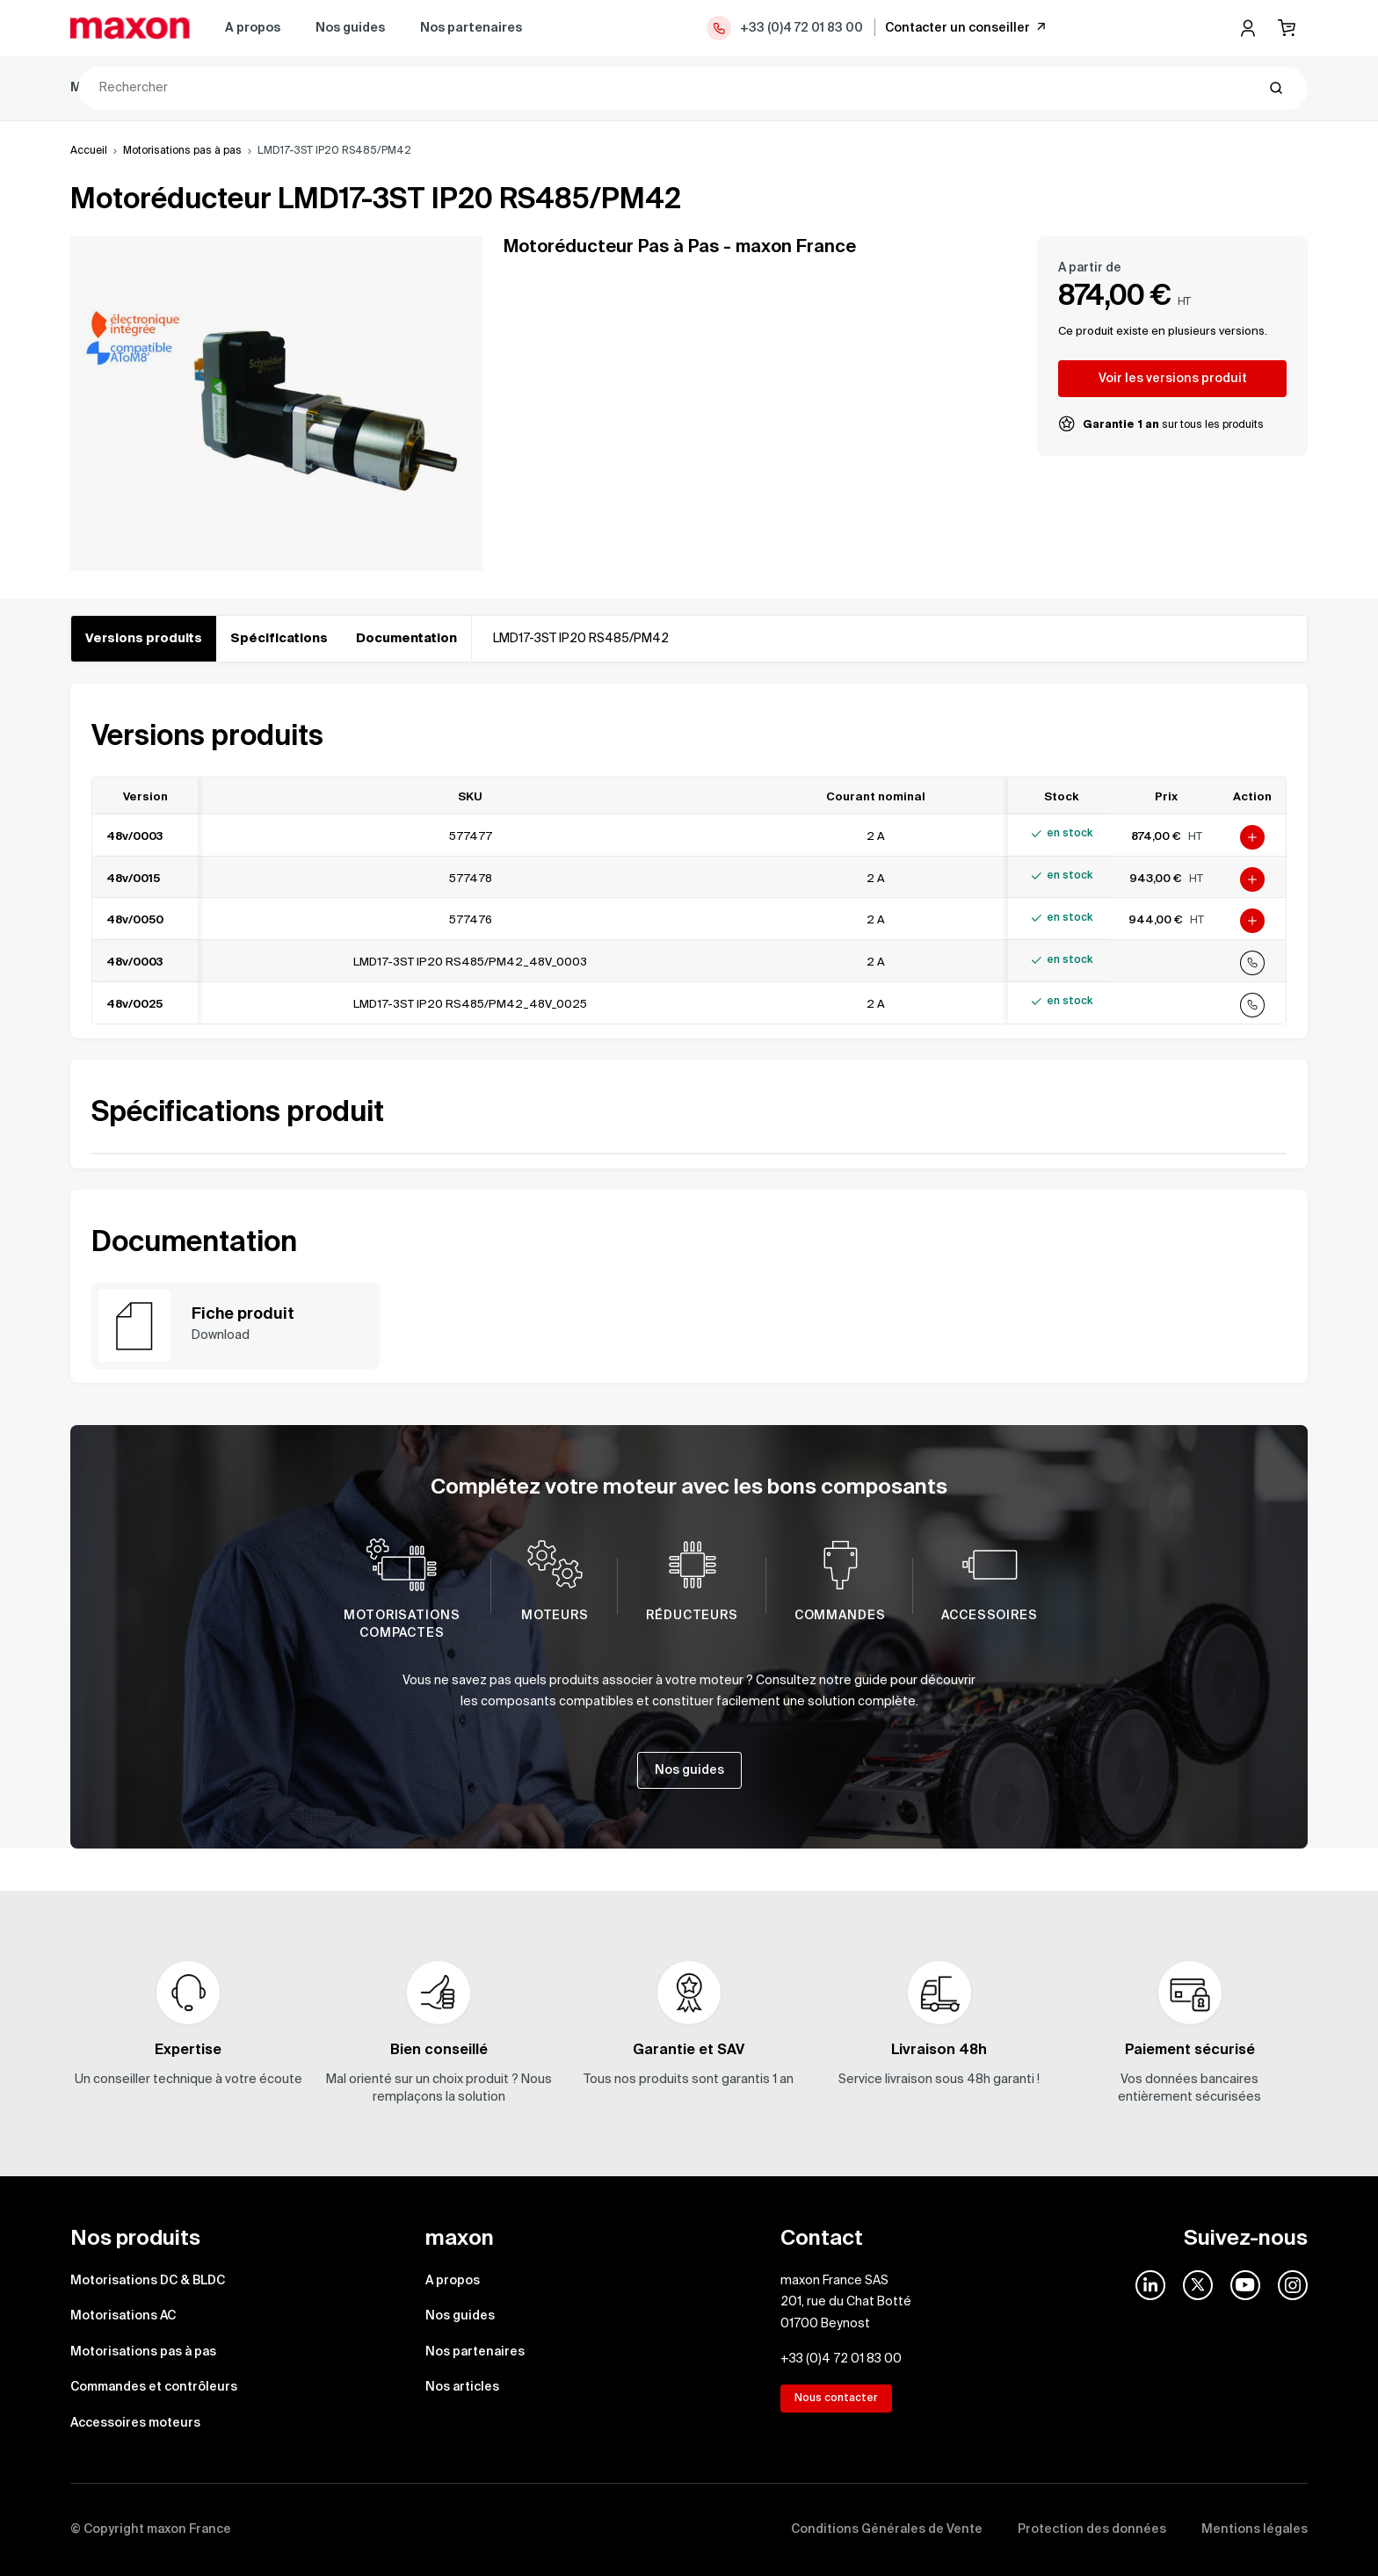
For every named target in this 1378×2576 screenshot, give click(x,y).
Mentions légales (1254, 2529)
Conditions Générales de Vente (887, 2529)
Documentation (406, 639)
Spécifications (279, 639)
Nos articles (462, 2387)
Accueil (88, 151)
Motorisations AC (317, 88)
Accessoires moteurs (870, 88)
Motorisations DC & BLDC (148, 88)
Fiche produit (243, 1314)
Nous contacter (836, 2398)
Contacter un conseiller (966, 27)
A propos (252, 28)
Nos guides (350, 28)
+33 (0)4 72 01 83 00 (784, 28)
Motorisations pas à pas (482, 88)
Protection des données (1092, 2529)
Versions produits (143, 639)
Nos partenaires (471, 28)
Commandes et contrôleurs (680, 88)
